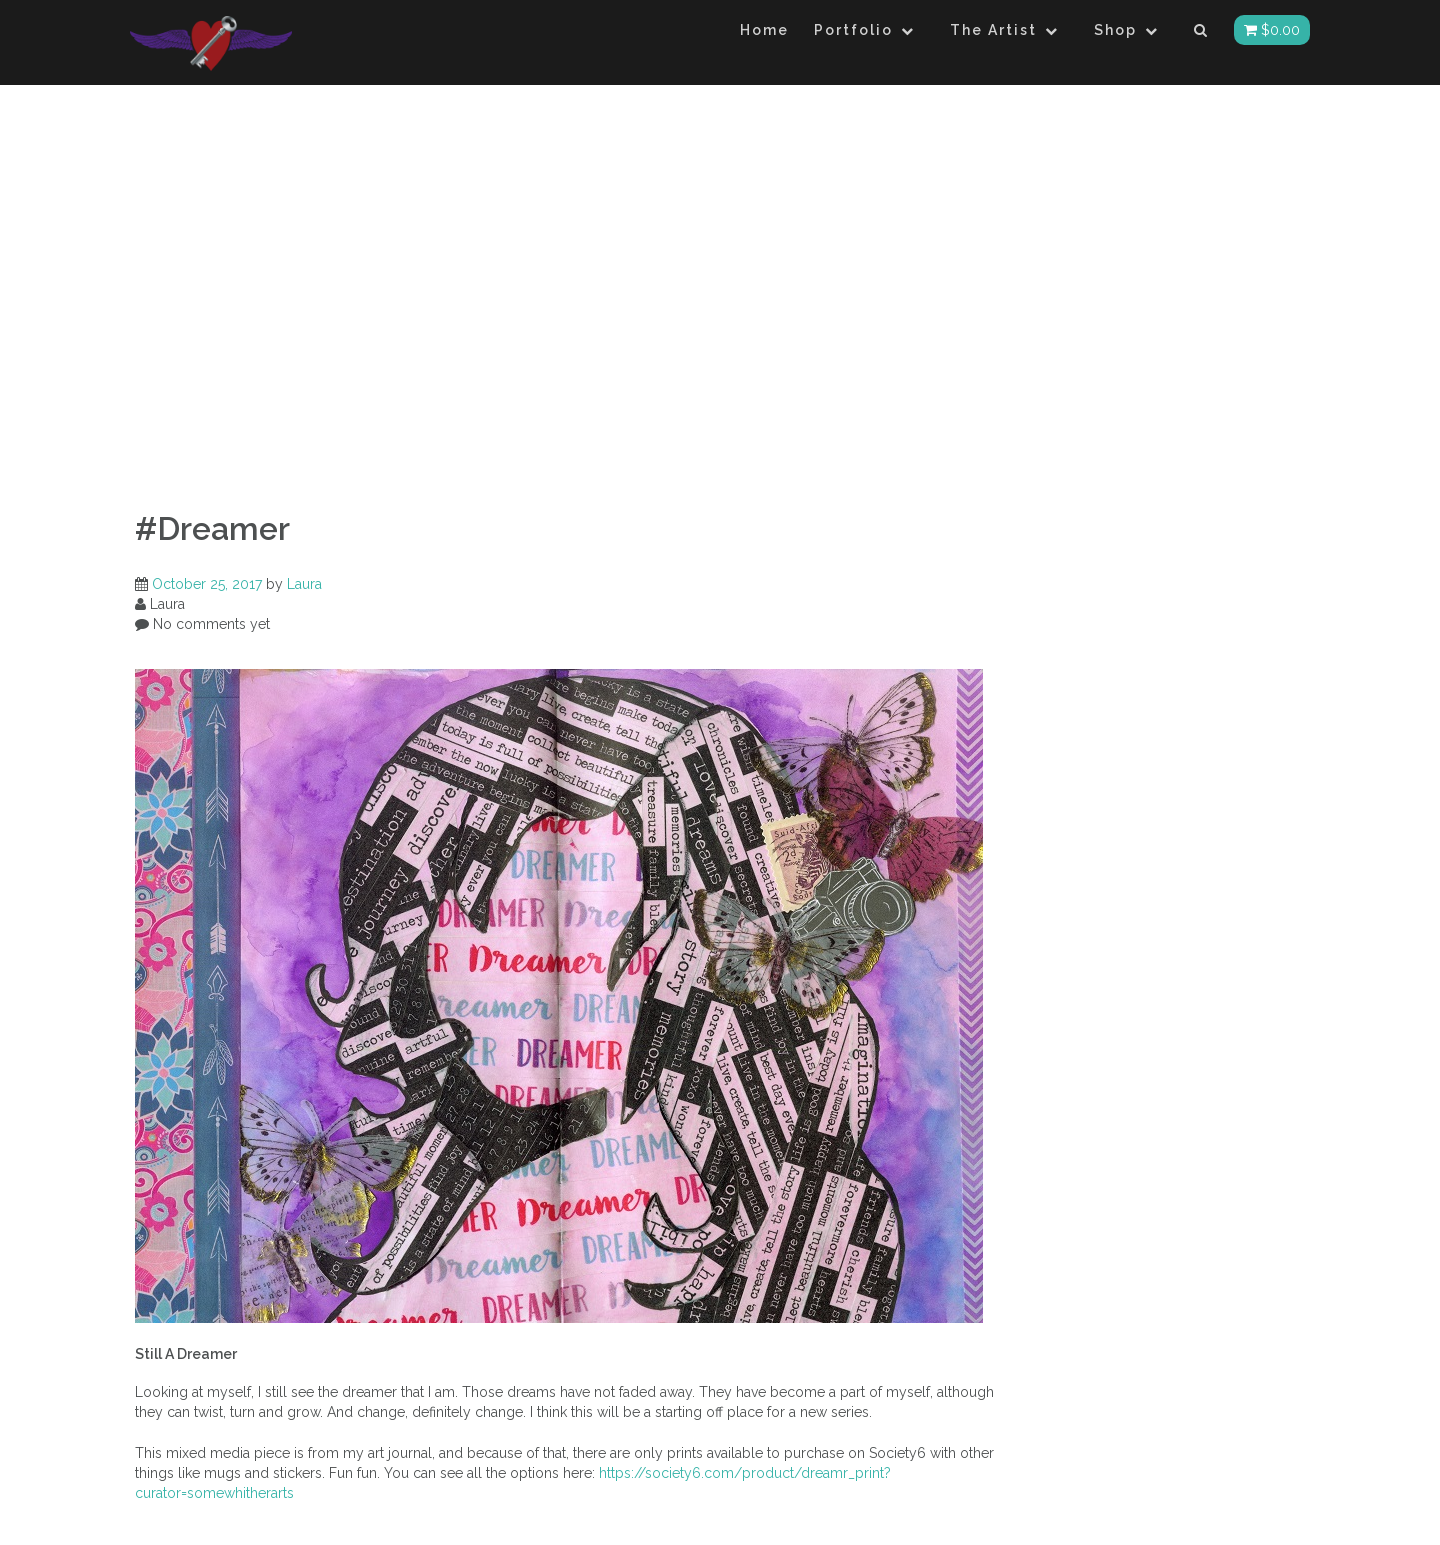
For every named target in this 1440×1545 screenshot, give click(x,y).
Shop (1115, 30)
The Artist (993, 30)
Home (764, 30)
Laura (304, 584)
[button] (1201, 33)
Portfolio (853, 30)
